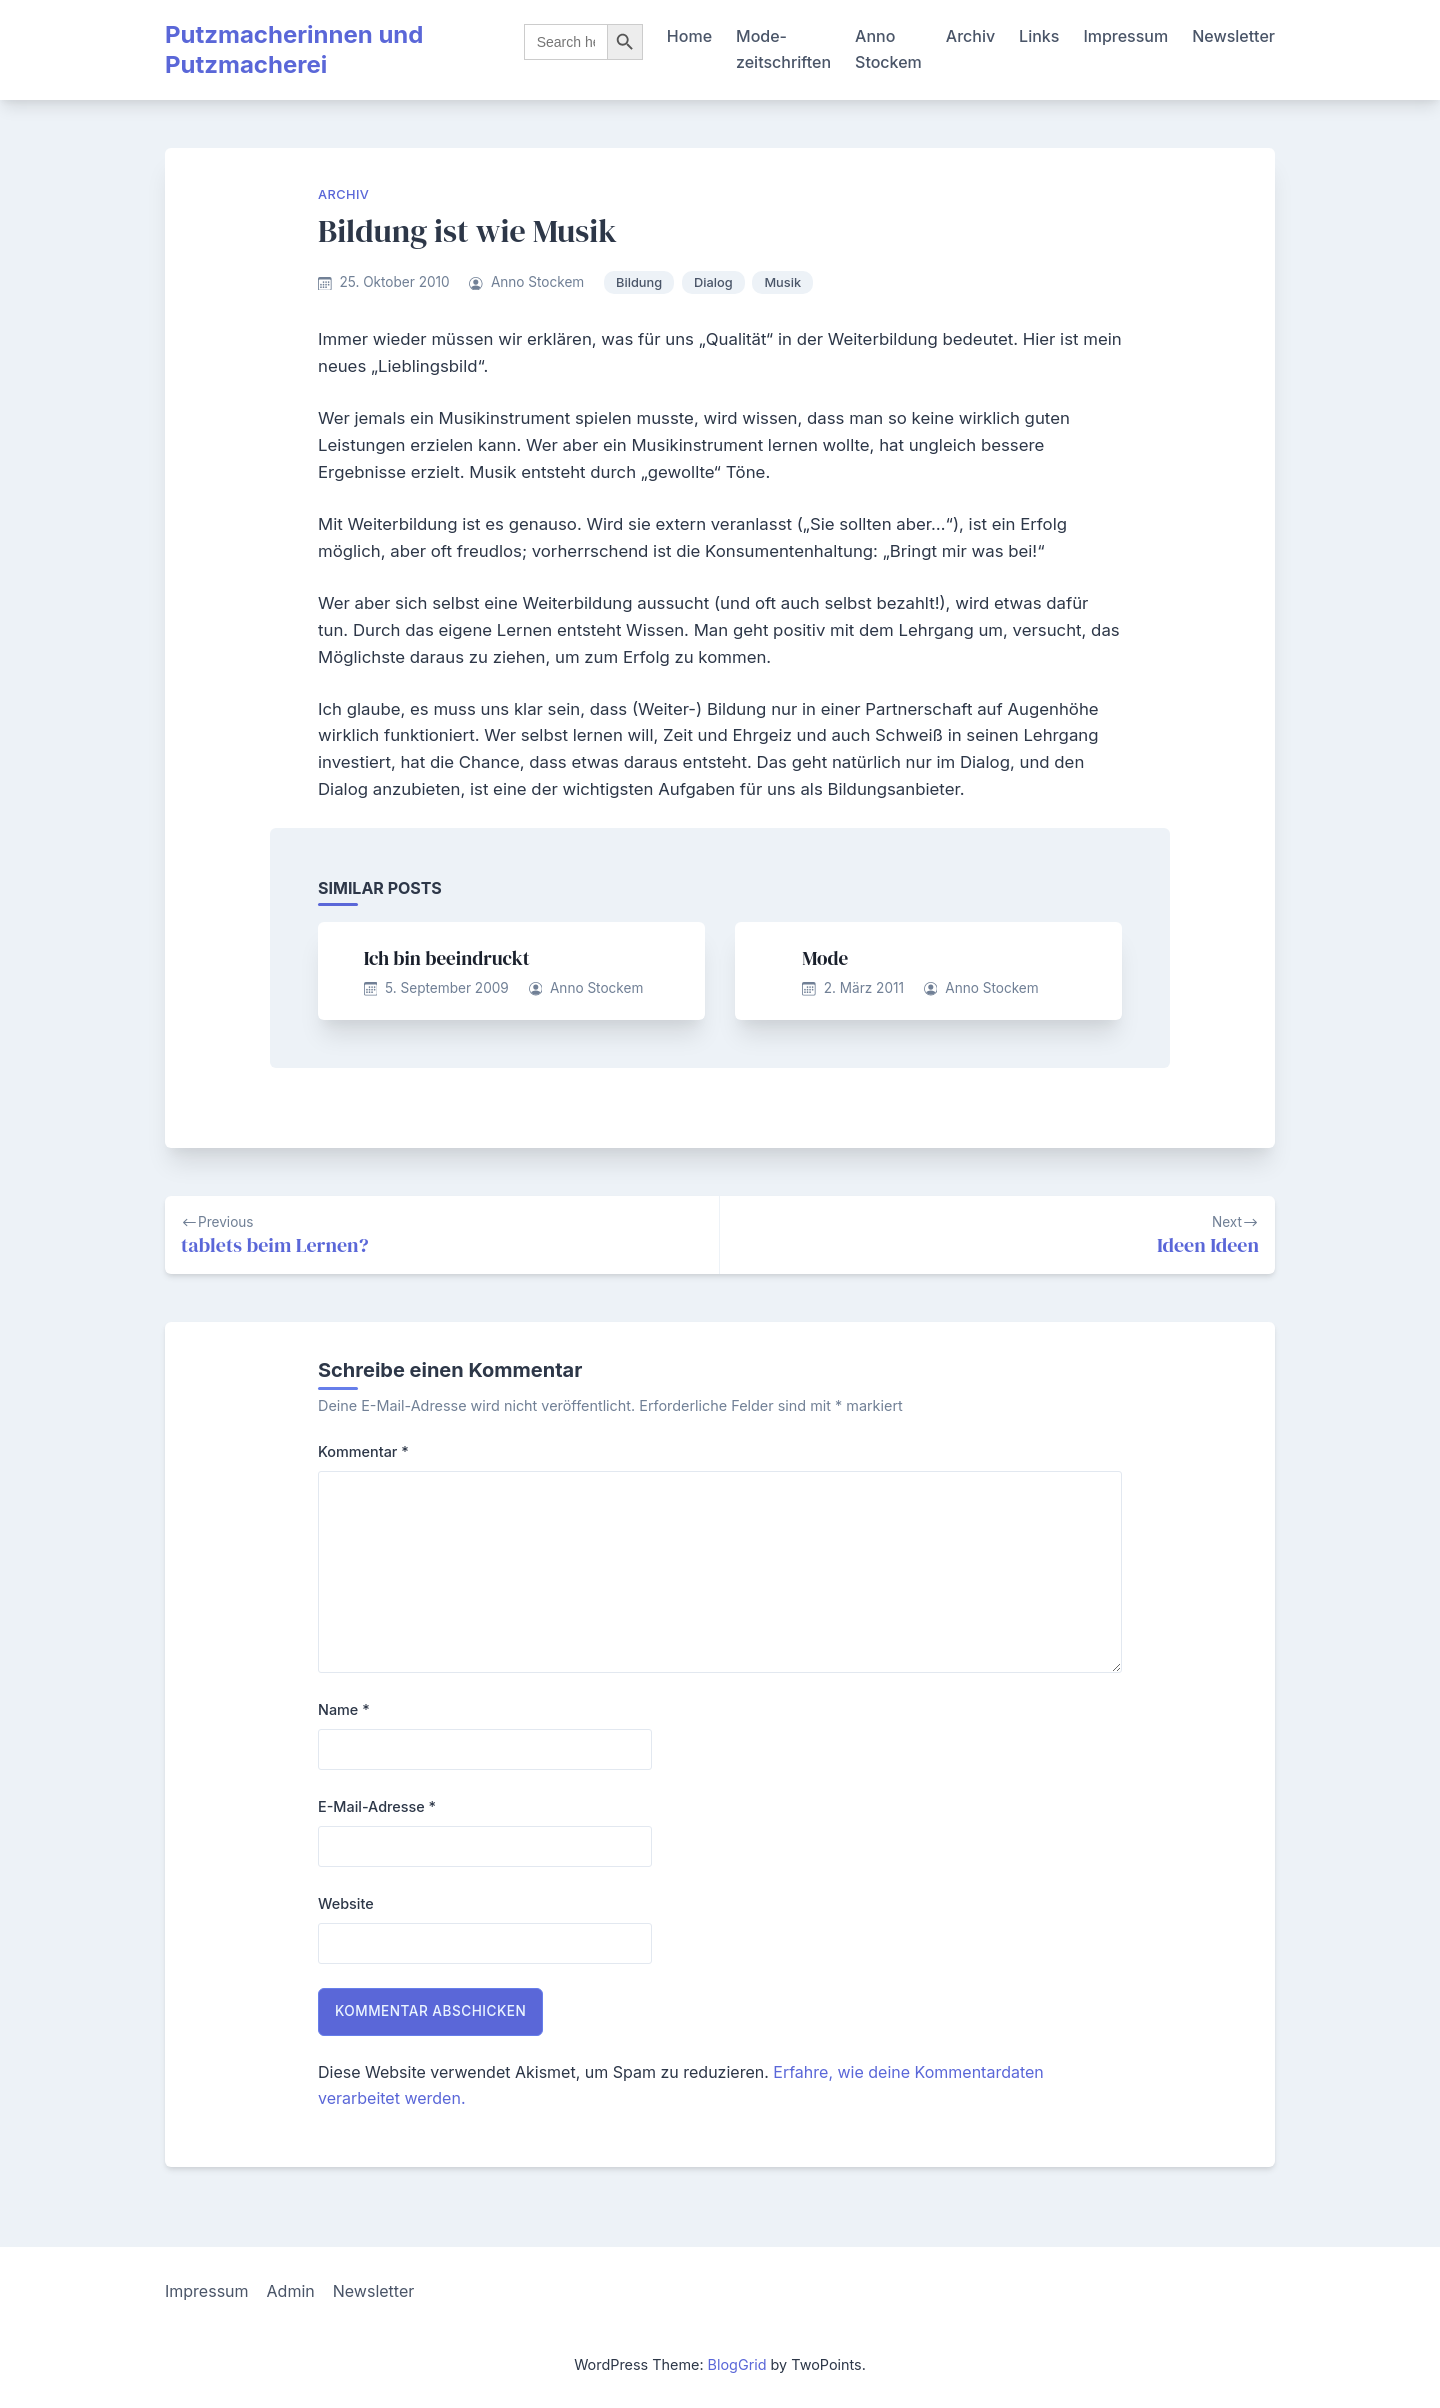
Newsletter (1233, 36)
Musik (782, 282)
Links (1039, 36)
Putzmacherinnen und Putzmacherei (294, 49)
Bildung (639, 282)
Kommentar (363, 1451)
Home (689, 36)
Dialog (713, 282)
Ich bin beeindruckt (447, 958)
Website (346, 1903)
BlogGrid (737, 2364)
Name (344, 1709)
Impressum (1125, 36)
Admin (291, 2291)
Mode (825, 958)
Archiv (970, 36)
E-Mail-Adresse (377, 1806)
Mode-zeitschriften (783, 49)
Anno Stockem (888, 49)
